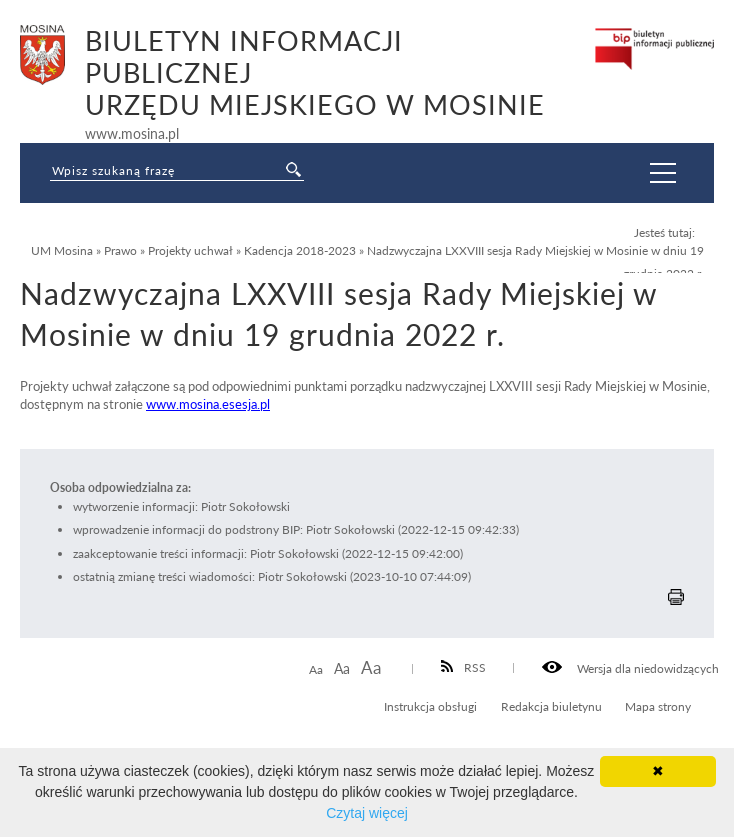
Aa (316, 669)
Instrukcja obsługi (430, 706)
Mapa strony (658, 706)
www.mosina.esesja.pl (208, 404)
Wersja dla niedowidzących (630, 668)
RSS (464, 667)
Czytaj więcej (367, 813)
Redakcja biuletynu (551, 706)
